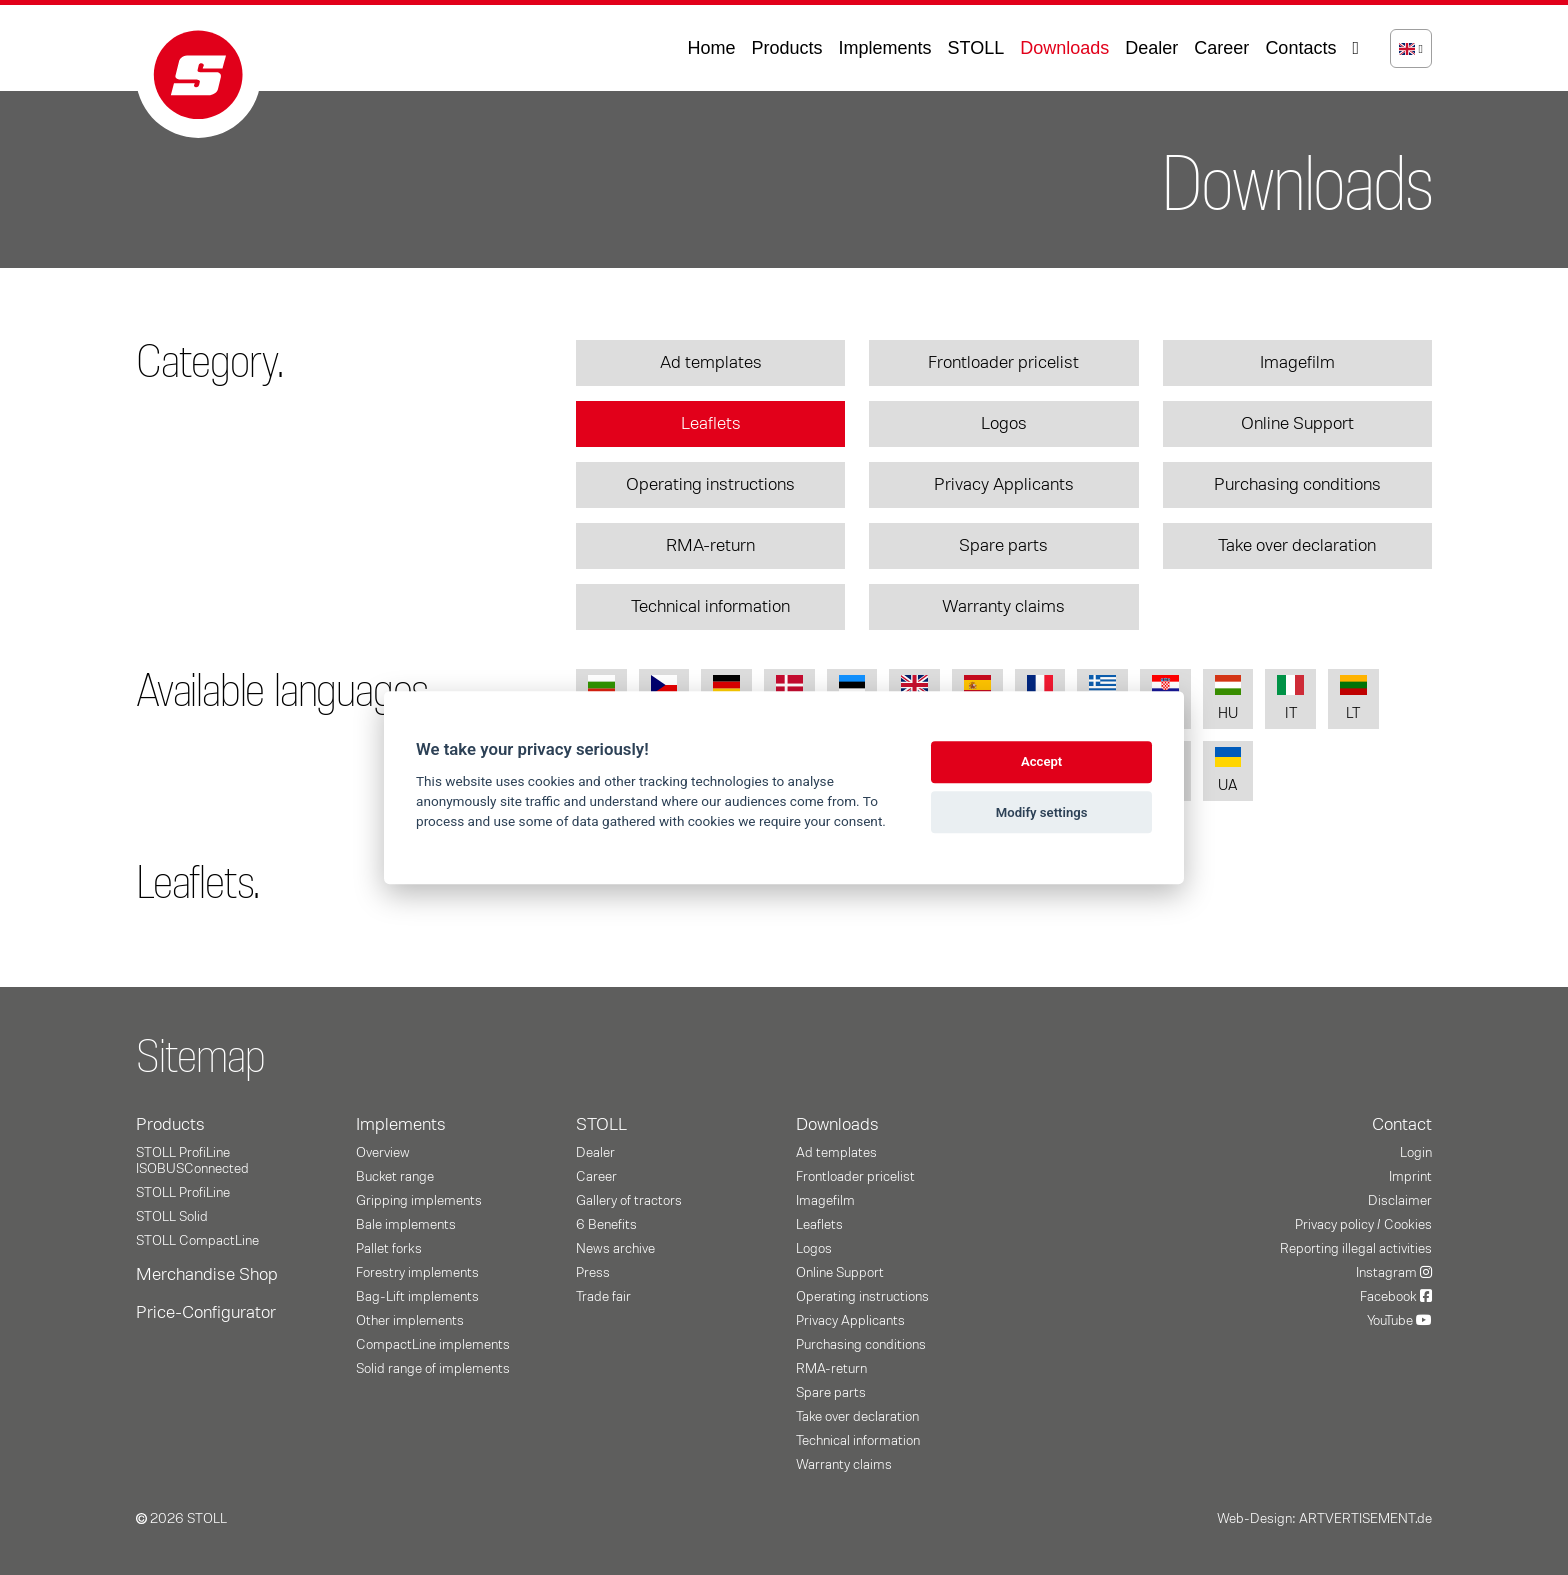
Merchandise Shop (207, 1275)
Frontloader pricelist (1003, 363)
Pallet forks (389, 1249)
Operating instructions (710, 485)
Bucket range (395, 1177)
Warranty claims (1003, 607)
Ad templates (711, 363)
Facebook (1396, 1297)
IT (1290, 698)
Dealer (1151, 48)
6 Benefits (606, 1225)
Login (1416, 1153)
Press (593, 1273)
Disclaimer (1400, 1201)
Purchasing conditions (1297, 485)
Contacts (1300, 48)
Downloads (1064, 48)
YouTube (1399, 1321)
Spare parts (1003, 546)
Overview (383, 1153)
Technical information (710, 607)
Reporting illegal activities (1356, 1249)
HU (1228, 698)
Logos (1004, 424)
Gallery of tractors (629, 1201)
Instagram (1394, 1273)
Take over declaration (1297, 546)
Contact (1402, 1125)
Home (711, 48)
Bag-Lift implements (417, 1297)
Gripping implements (419, 1201)
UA (1228, 770)
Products (786, 48)
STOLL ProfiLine (183, 1193)
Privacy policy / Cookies (1363, 1225)
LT (1353, 698)
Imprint (1410, 1177)
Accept (1041, 762)
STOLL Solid (172, 1217)
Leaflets (711, 424)
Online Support (1297, 424)
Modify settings (1042, 812)
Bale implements (406, 1225)
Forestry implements (417, 1273)
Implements (885, 48)
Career (1221, 48)
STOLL (976, 48)
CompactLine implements (433, 1345)
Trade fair (603, 1297)
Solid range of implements (433, 1369)
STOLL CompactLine (197, 1241)
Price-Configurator (206, 1313)
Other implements (410, 1321)
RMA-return (710, 546)
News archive (615, 1249)
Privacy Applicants (1004, 485)
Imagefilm (1297, 363)
